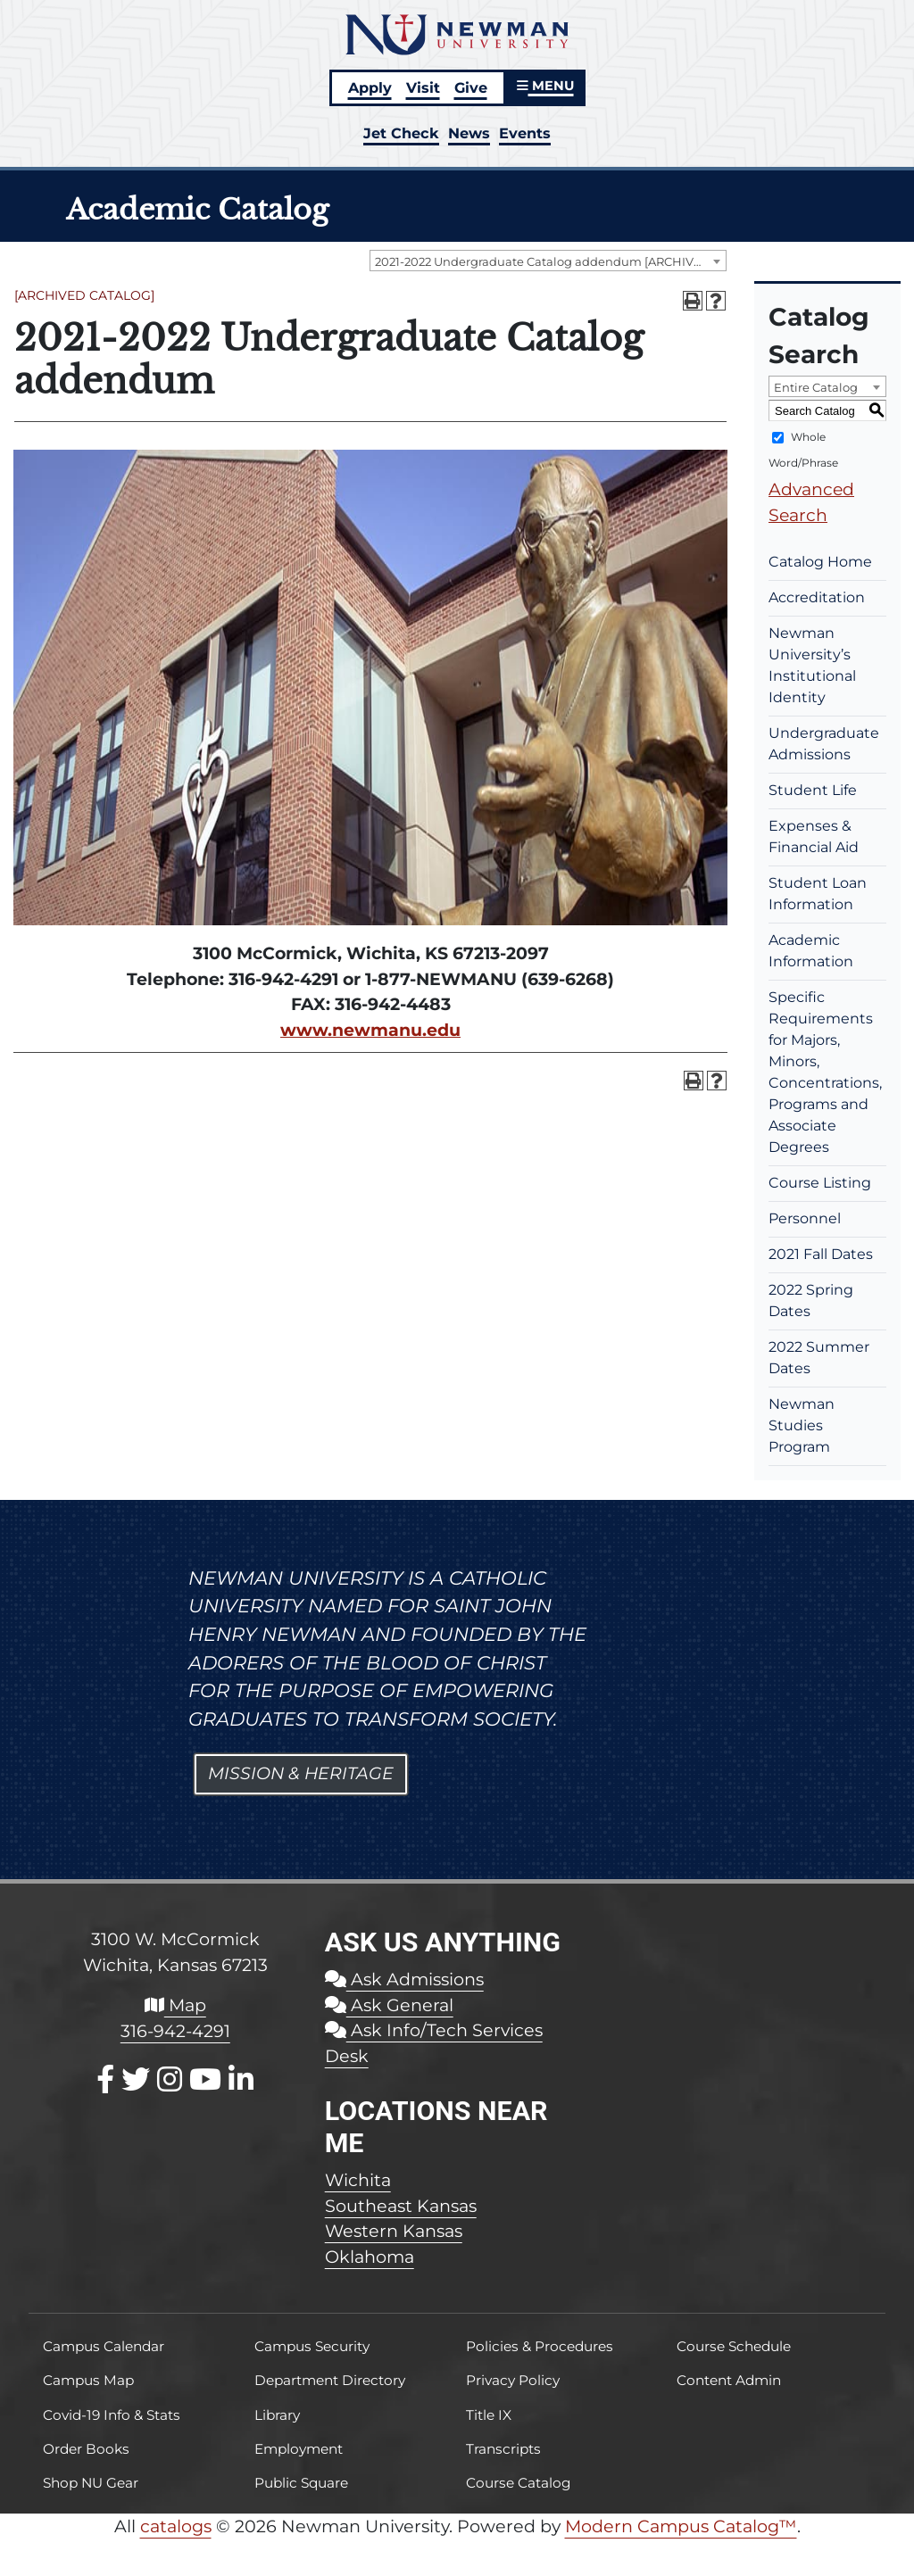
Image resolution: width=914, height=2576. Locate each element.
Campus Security (312, 2346)
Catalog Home (820, 561)
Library (277, 2414)
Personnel (805, 1218)
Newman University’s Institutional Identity (812, 665)
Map (175, 2005)
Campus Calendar (103, 2346)
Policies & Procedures (539, 2346)
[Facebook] (105, 2079)
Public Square (301, 2482)
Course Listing (820, 1182)
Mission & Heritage (301, 1773)
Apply (370, 87)
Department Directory (329, 2380)
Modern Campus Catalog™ (681, 2526)
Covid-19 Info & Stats (111, 2414)
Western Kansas (393, 2230)
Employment (298, 2448)
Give (470, 87)
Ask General (389, 2005)
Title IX (488, 2414)
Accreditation (817, 597)
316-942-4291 (175, 2031)
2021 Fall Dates (821, 1254)
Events (525, 133)
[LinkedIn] (240, 2079)
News (469, 133)
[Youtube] (205, 2079)
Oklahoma (369, 2256)
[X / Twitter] (135, 2079)
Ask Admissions (404, 1979)
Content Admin (729, 2380)
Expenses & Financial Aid (814, 836)
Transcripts (503, 2448)
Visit (423, 87)
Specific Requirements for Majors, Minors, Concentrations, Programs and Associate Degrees (825, 1072)
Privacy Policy (513, 2380)
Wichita (358, 2180)
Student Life (813, 790)
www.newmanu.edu (370, 1030)
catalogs (176, 2526)
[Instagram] (169, 2079)
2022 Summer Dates (819, 1357)
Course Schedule (734, 2346)
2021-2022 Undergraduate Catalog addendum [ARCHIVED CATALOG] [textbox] (550, 261)
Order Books (86, 2448)
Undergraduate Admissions (824, 744)
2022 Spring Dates (811, 1300)
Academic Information (811, 951)
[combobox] (548, 260)
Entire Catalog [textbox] (816, 387)
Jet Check (401, 133)
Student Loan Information (818, 893)
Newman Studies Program (802, 1425)
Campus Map (88, 2380)
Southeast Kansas (401, 2205)
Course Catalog (518, 2482)
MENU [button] (545, 86)
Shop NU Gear (90, 2482)
